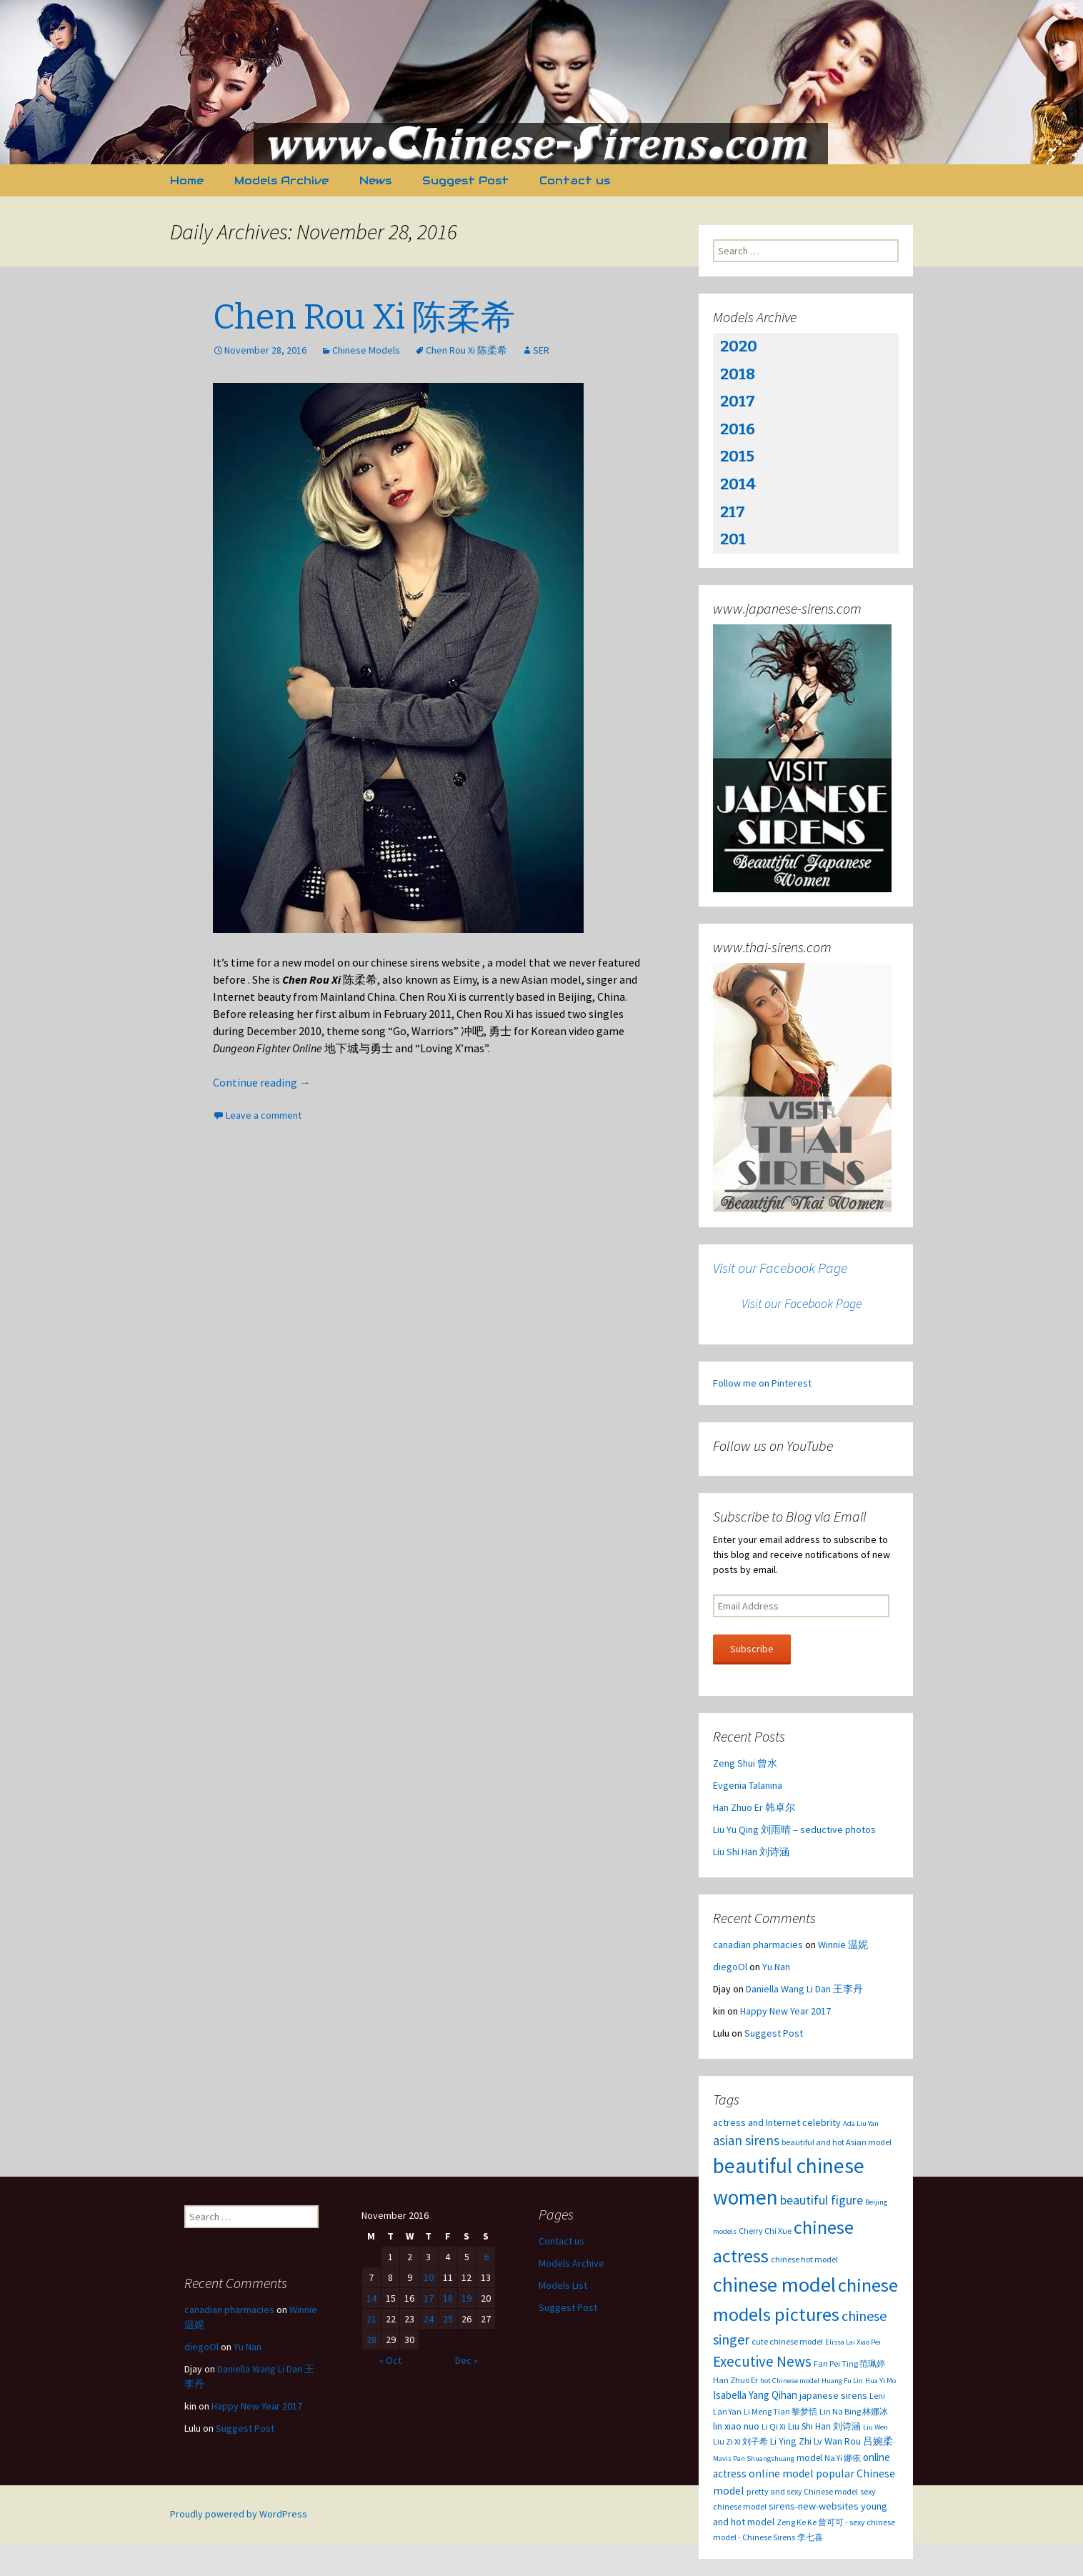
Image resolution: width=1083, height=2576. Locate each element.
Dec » (466, 2360)
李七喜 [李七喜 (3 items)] (810, 2537)
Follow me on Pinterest (762, 1383)
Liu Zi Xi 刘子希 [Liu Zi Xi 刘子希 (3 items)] (740, 2441)
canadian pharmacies (758, 1944)
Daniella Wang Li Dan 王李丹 (804, 1988)
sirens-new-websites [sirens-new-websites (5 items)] (814, 2506)
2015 (737, 456)
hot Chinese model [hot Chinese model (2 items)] (789, 2380)
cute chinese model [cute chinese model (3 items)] (787, 2341)
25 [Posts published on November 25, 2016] (448, 2318)
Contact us (574, 180)
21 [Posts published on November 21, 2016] (371, 2318)
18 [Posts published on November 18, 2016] (448, 2298)
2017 (737, 401)
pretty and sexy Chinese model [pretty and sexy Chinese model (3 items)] (802, 2491)
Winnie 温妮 (843, 1944)
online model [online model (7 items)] (781, 2473)
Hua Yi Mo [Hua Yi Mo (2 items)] (880, 2380)
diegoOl (730, 1966)
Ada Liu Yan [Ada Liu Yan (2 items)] (861, 2123)
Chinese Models (366, 350)
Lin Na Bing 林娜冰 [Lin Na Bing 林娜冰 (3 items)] (853, 2411)
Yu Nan (776, 1966)
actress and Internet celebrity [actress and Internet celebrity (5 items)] (777, 2122)
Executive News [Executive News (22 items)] (762, 2361)
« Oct (390, 2360)
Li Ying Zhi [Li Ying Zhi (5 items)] (791, 2441)
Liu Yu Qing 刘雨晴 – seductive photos (794, 1829)
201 (733, 539)
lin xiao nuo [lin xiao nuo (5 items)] (736, 2426)
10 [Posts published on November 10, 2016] (429, 2277)
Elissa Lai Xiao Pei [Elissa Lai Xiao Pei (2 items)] (853, 2342)
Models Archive (281, 180)
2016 (737, 429)
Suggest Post (465, 180)
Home (187, 180)
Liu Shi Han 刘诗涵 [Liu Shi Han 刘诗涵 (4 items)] (824, 2426)
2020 (738, 346)
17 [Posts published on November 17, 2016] (429, 2298)
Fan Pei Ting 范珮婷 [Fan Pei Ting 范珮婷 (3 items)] (849, 2363)
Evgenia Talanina (747, 1785)
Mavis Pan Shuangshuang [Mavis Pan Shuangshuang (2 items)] (753, 2458)
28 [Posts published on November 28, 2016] (371, 2339)
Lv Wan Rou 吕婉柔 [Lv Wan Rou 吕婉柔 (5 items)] (853, 2441)
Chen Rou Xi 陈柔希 (364, 317)
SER (541, 350)
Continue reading (262, 1082)
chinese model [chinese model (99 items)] (774, 2284)
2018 (737, 374)
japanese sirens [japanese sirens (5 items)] (833, 2395)
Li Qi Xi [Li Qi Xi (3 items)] (774, 2426)
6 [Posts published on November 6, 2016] (486, 2256)
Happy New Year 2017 (785, 2011)
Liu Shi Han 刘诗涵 (751, 1851)
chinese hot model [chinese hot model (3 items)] (804, 2259)
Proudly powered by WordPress (238, 2513)
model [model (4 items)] (809, 2458)
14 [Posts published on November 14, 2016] (371, 2298)
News (375, 180)
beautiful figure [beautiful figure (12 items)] (821, 2200)
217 (732, 511)
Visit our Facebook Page (780, 1268)
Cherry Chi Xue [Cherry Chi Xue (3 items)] (765, 2230)
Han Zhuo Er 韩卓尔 (754, 1807)
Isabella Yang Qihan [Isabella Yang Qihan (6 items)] (755, 2395)
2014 (738, 484)
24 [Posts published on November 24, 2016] (429, 2318)
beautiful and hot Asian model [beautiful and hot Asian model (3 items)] (837, 2142)
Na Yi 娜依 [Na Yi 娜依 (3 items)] (842, 2457)
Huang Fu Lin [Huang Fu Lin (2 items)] (842, 2380)
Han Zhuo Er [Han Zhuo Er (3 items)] (735, 2380)
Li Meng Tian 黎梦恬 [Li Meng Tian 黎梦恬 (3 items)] (780, 2411)
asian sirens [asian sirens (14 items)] (746, 2140)
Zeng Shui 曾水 (745, 1763)
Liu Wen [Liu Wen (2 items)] (875, 2427)
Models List (563, 2285)
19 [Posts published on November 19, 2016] (466, 2298)
